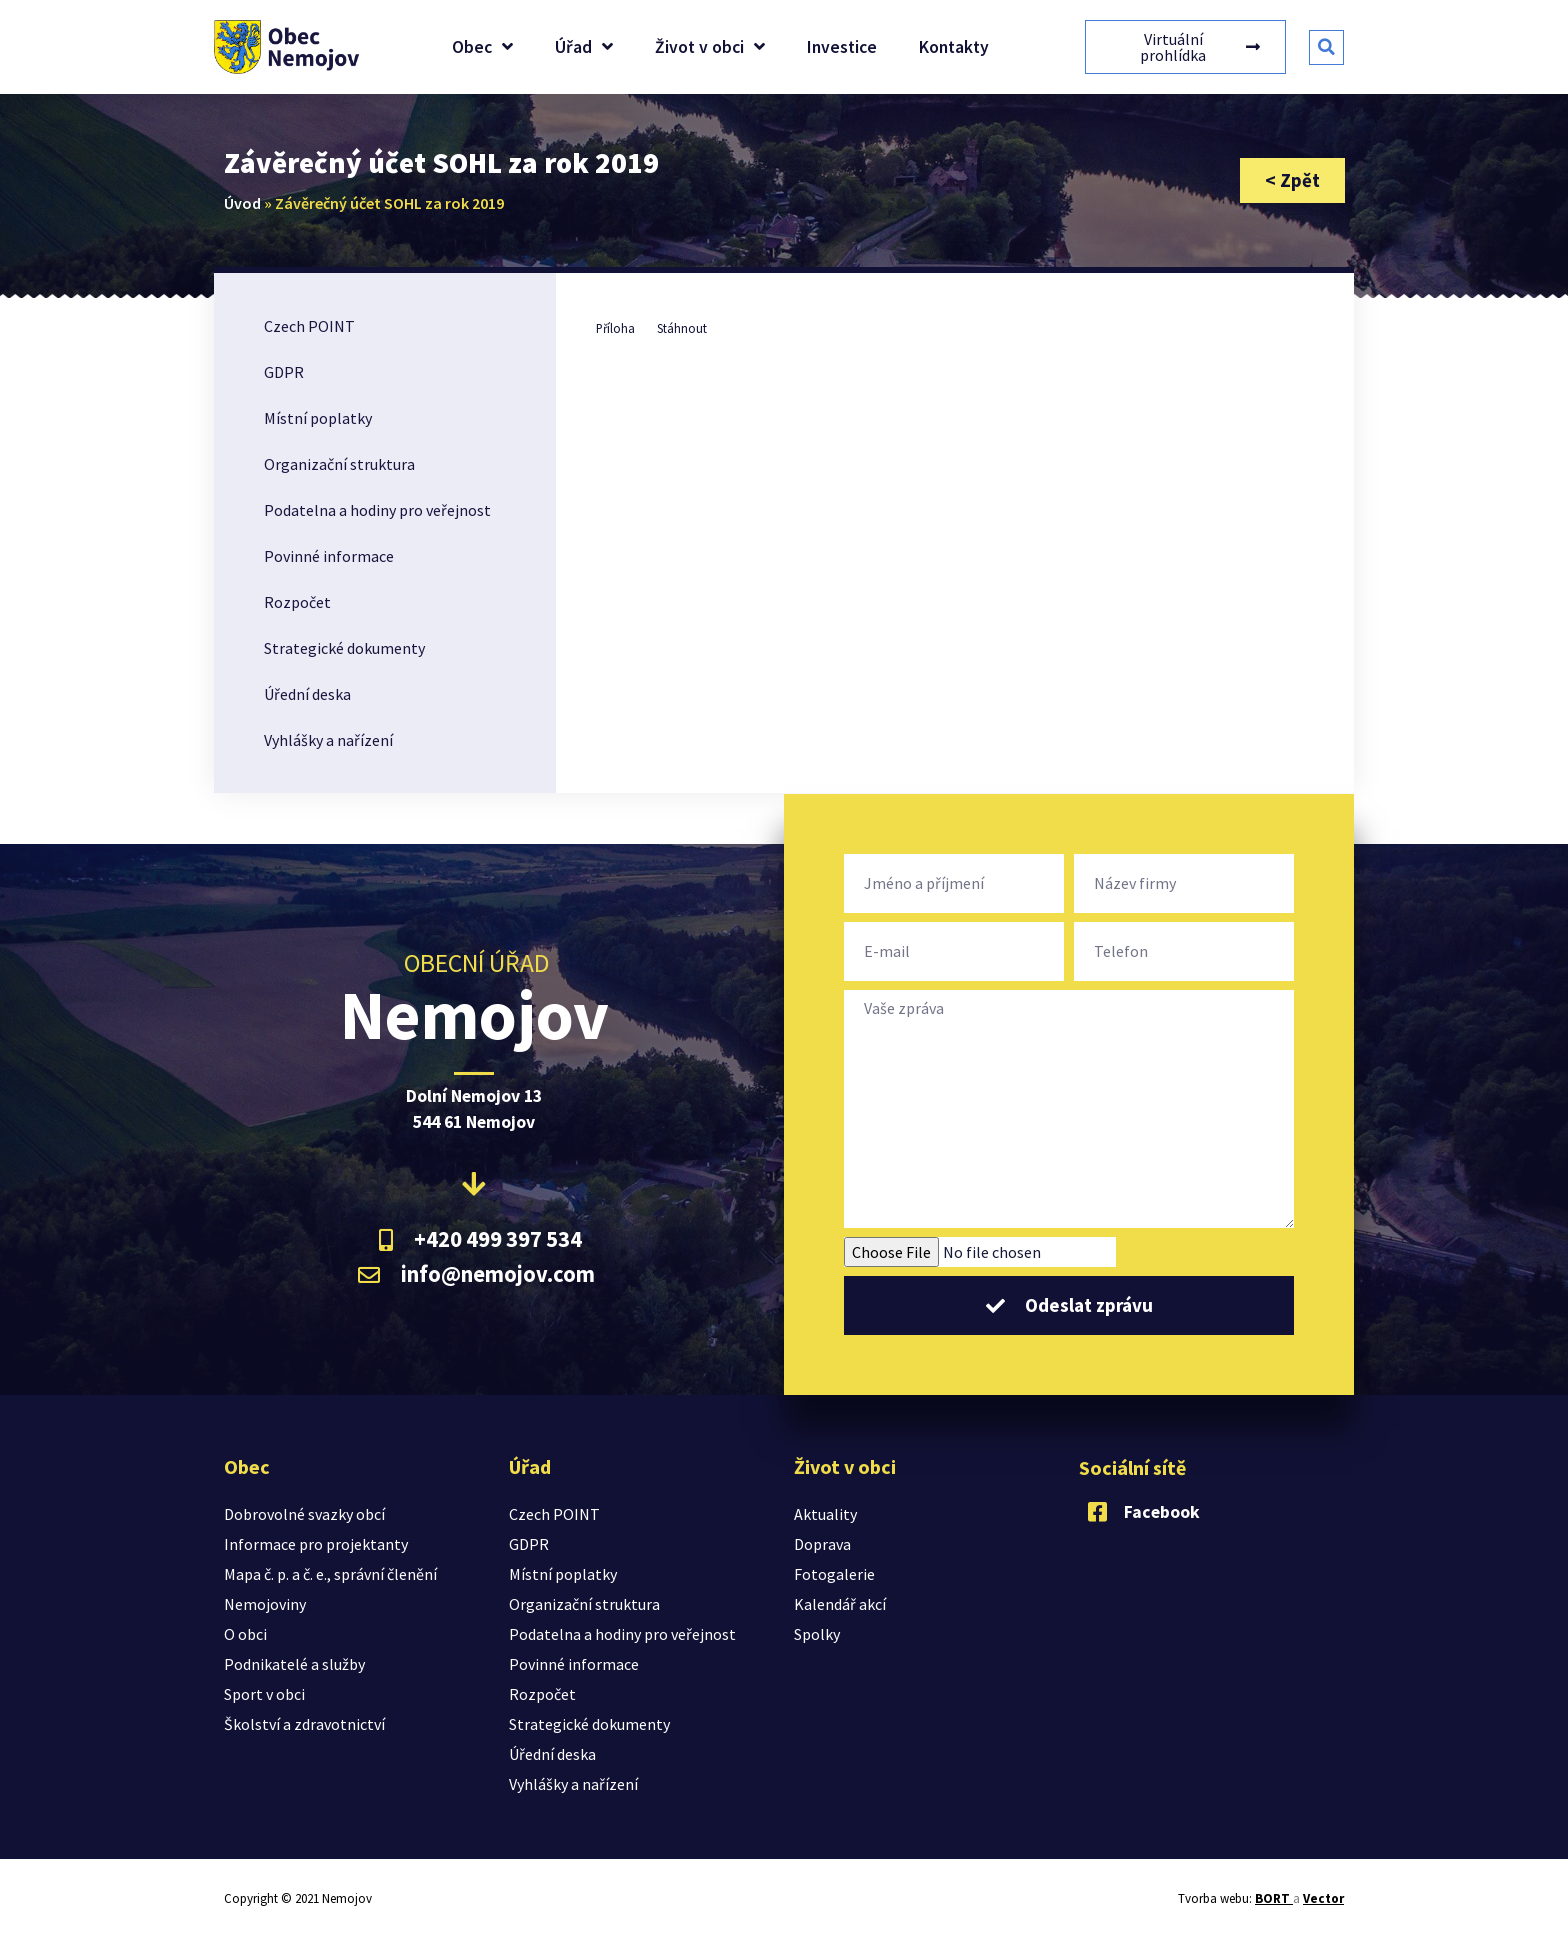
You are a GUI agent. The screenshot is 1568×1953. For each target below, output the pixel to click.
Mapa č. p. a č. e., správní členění (330, 1574)
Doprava (822, 1544)
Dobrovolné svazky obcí (304, 1514)
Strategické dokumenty (344, 648)
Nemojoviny (265, 1604)
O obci (245, 1634)
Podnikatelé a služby (294, 1664)
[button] (1326, 47)
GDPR (284, 372)
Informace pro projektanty (316, 1544)
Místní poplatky (318, 418)
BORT (1274, 1898)
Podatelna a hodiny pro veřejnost (377, 510)
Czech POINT (309, 326)
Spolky (817, 1634)
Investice (842, 47)
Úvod (242, 203)
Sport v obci (264, 1694)
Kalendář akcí (840, 1604)
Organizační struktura (339, 464)
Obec (482, 47)
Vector (1323, 1898)
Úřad (584, 47)
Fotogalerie (834, 1574)
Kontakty (954, 47)
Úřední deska (307, 694)
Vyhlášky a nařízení (328, 740)
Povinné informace (329, 556)
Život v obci (710, 47)
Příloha (615, 328)
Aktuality (825, 1514)
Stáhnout (682, 328)
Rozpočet (297, 602)
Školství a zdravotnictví (304, 1724)
